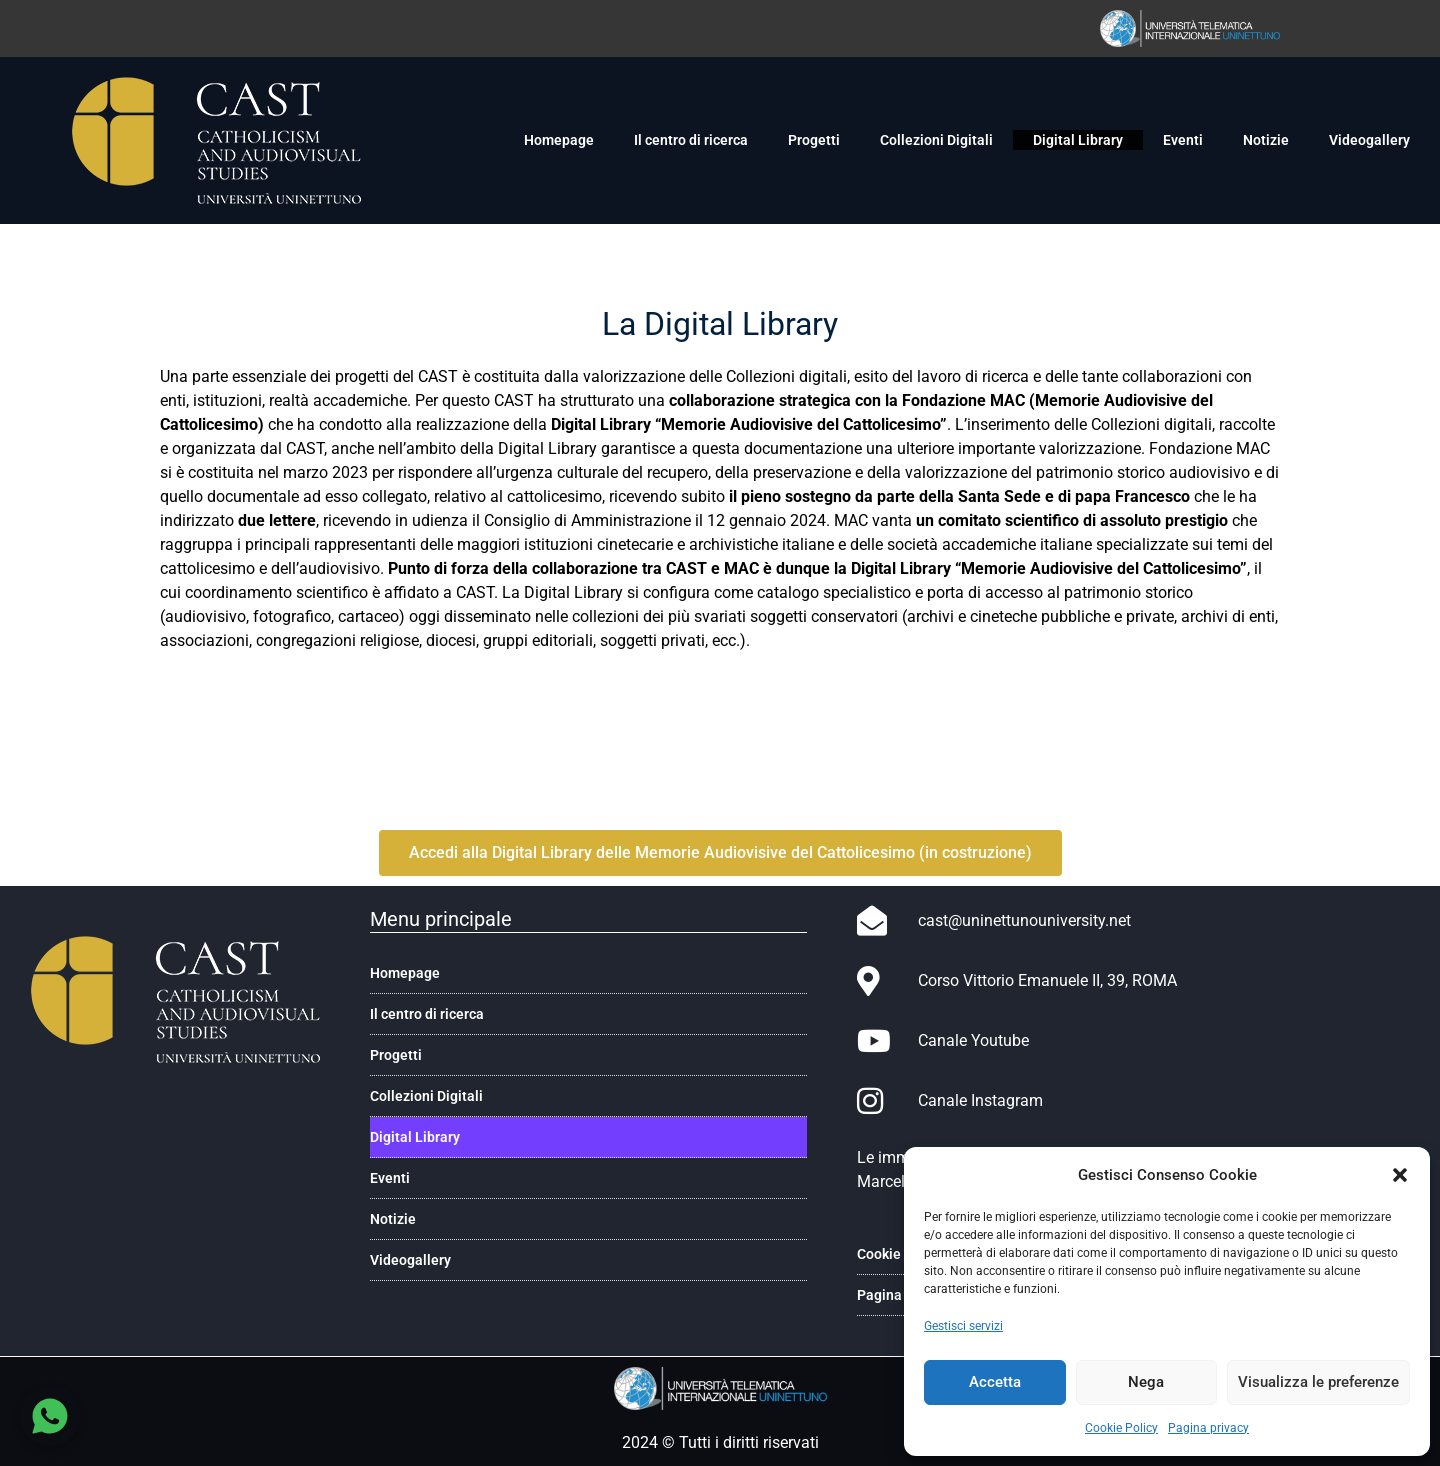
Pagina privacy (1208, 1428)
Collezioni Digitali (936, 140)
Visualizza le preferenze (1318, 1382)
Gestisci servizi (963, 1326)
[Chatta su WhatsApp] (50, 1416)
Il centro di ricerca (691, 140)
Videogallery (1369, 140)
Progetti (814, 140)
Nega (1146, 1382)
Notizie (1266, 140)
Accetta (995, 1382)
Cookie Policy (1121, 1428)
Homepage (559, 140)
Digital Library (1078, 140)
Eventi (1183, 140)
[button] (1400, 1175)
